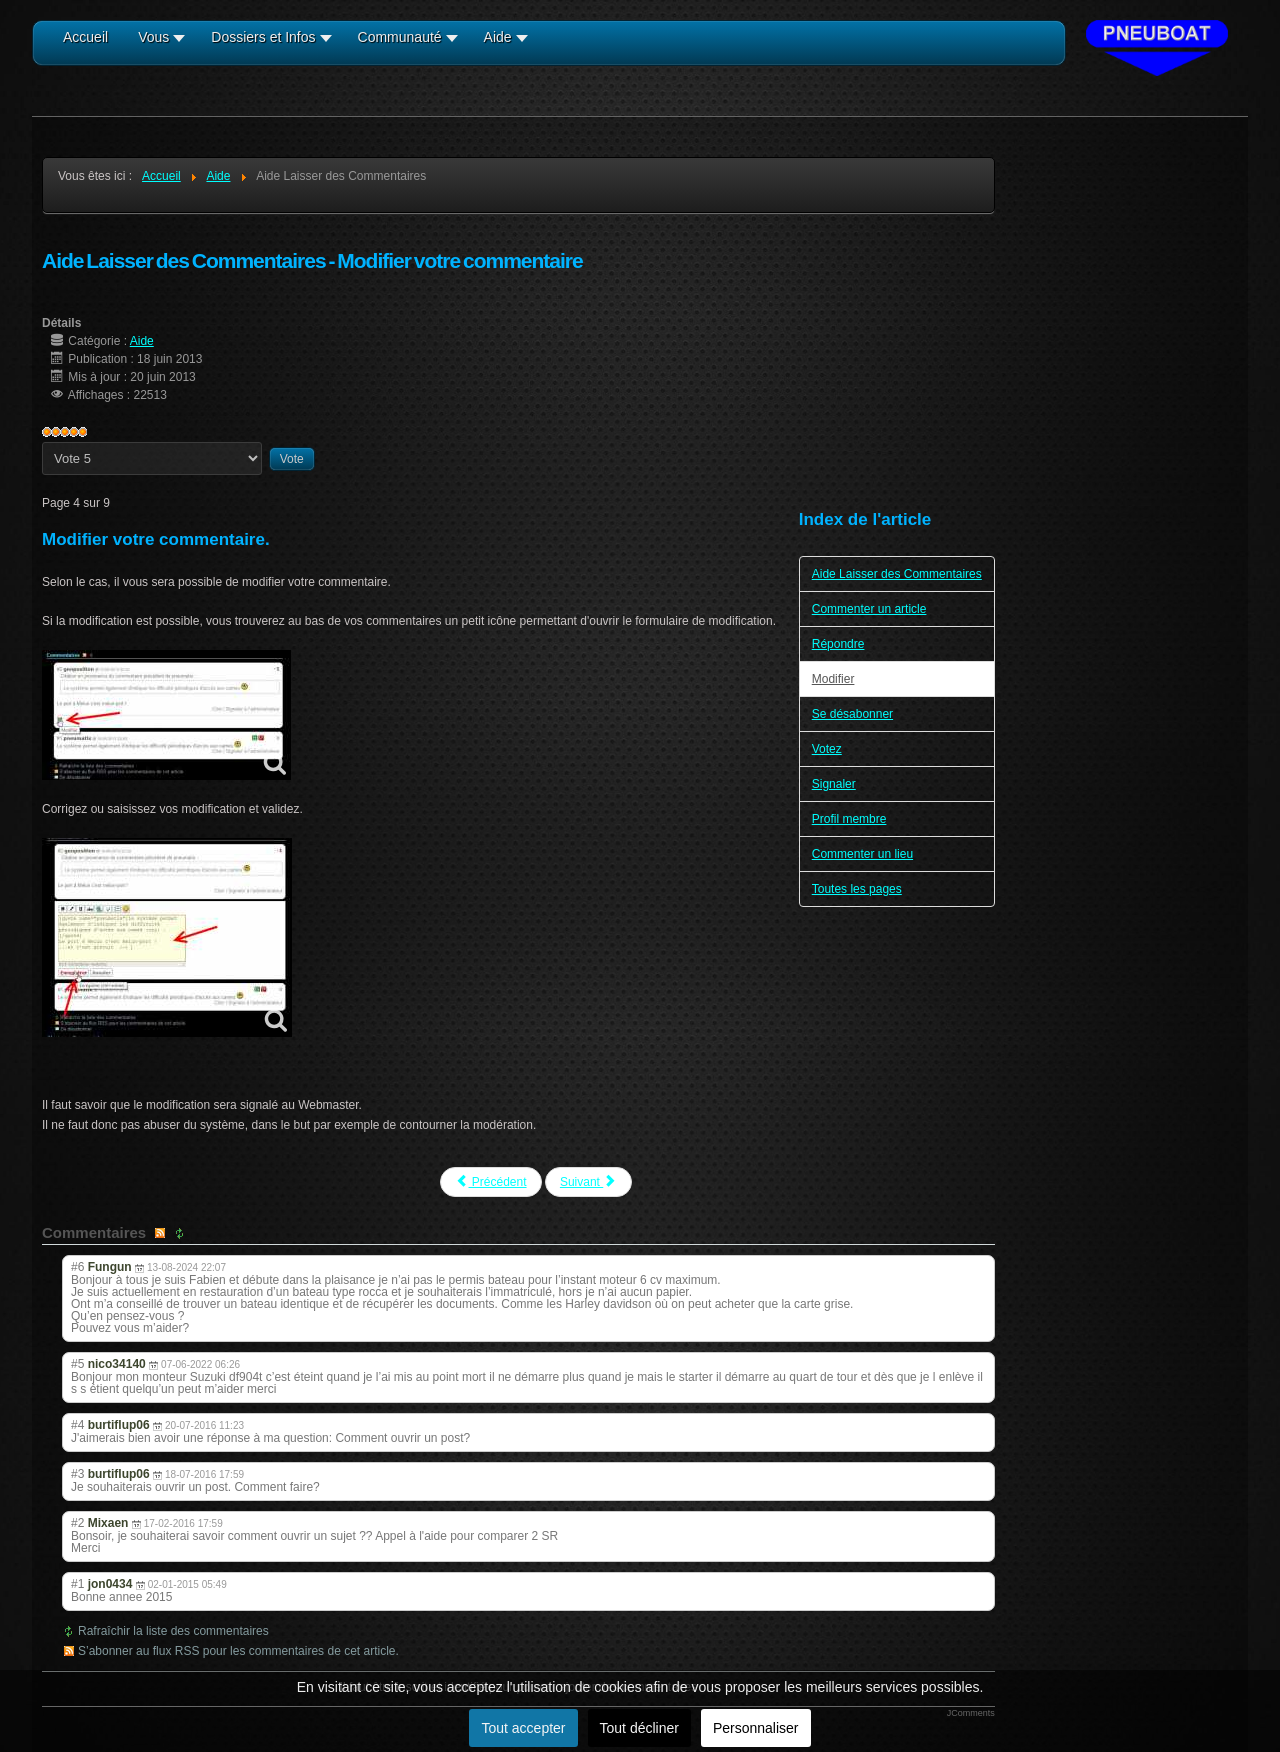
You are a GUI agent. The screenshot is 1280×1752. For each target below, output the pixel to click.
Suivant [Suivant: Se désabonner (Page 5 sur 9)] (588, 1181)
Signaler (834, 784)
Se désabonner (852, 714)
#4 (77, 1425)
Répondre (838, 644)
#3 (77, 1474)
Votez (827, 749)
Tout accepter (523, 1728)
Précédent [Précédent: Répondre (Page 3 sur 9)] (491, 1181)
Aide (142, 341)
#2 (77, 1523)
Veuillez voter (42, 442)
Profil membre (849, 819)
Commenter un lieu (862, 854)
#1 (77, 1584)
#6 (77, 1267)
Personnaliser (756, 1728)
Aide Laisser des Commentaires (897, 574)
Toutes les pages (857, 889)
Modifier (833, 679)
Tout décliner (639, 1728)
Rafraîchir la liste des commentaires (173, 1631)
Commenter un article (869, 609)
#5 (77, 1364)
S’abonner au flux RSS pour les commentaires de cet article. (238, 1651)
